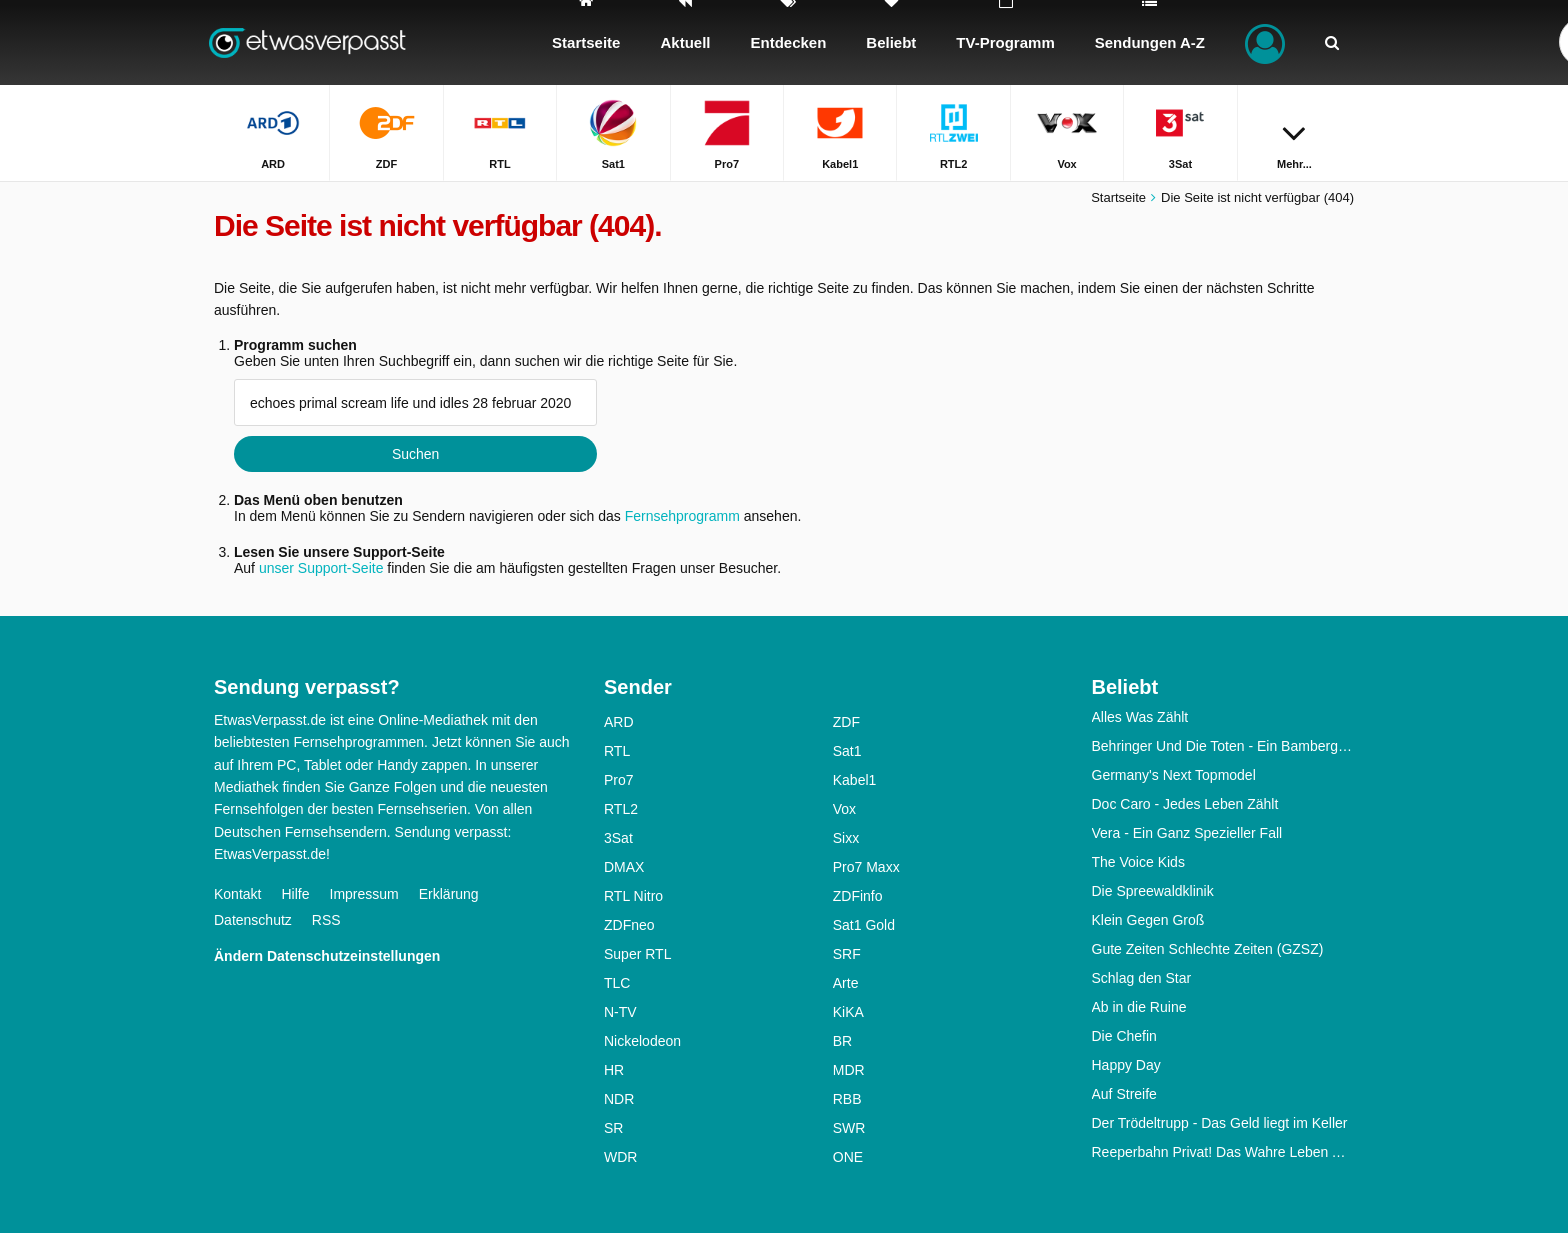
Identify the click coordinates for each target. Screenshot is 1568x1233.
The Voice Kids (1138, 862)
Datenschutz (253, 920)
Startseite (1118, 197)
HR (614, 1070)
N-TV (620, 1012)
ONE (848, 1157)
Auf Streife (1124, 1094)
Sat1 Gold (864, 925)
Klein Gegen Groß (1148, 920)
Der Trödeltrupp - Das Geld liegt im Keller (1220, 1123)
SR (613, 1128)
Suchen (415, 454)
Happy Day (1126, 1065)
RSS (326, 920)
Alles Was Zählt (1140, 717)
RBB (847, 1099)
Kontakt (237, 894)
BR (842, 1041)
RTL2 (621, 809)
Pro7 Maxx (866, 867)
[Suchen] (1332, 42)
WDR (620, 1157)
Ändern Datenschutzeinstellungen (327, 956)
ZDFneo (629, 925)
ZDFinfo (858, 896)
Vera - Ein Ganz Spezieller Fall (1187, 833)
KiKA (848, 1012)
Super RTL (637, 954)
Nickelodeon (642, 1041)
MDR (849, 1070)
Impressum (364, 894)
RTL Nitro (633, 896)
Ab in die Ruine (1139, 1007)
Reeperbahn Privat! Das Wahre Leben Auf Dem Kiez (1223, 1152)
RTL (617, 751)
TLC (617, 983)
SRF (847, 954)
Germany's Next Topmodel (1174, 775)
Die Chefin (1124, 1036)
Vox (844, 809)
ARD (619, 722)
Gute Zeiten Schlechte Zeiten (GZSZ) (1208, 949)
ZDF (846, 722)
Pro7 (619, 780)
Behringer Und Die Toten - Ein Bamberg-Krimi (1223, 746)
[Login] (1265, 42)
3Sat (618, 838)
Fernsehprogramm (682, 516)
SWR (849, 1128)
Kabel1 (855, 780)
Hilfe (295, 894)
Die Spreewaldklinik (1153, 891)
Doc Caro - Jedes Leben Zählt (1185, 804)
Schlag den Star (1142, 978)
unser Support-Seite (321, 568)
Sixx (846, 838)
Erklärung (449, 894)
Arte (846, 983)
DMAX (624, 867)
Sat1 (847, 751)
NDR (619, 1099)
